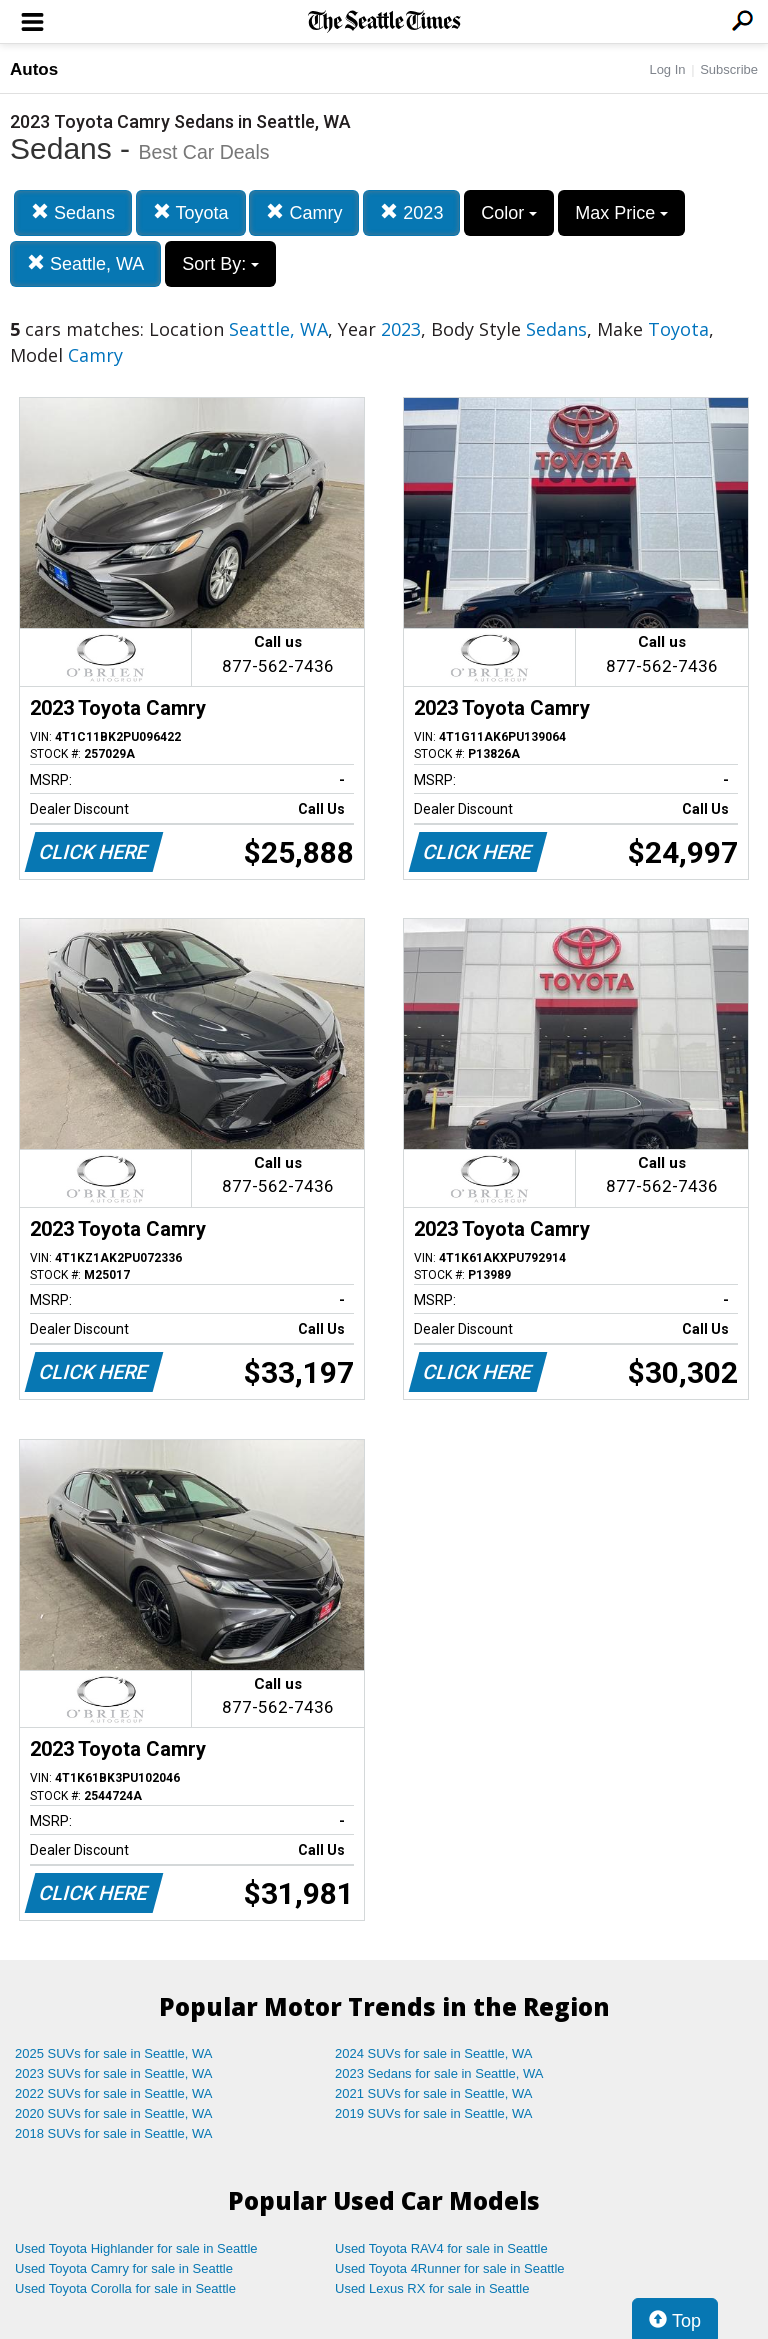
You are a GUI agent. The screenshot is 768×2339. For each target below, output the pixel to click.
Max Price (621, 213)
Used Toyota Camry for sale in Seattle (124, 2268)
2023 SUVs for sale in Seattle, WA (114, 2073)
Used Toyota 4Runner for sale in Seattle (450, 2268)
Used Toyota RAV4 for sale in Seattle (441, 2248)
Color (509, 213)
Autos (34, 69)
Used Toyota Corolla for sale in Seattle (125, 2288)
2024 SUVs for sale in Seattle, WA (434, 2053)
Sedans (73, 212)
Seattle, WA (85, 263)
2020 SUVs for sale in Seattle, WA (114, 2113)
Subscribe (729, 69)
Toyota (191, 212)
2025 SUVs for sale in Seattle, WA (114, 2053)
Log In (667, 69)
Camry (304, 212)
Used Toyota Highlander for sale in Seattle (136, 2248)
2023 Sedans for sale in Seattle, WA (439, 2073)
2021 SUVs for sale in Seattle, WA (434, 2093)
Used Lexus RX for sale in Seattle (432, 2288)
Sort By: (220, 264)
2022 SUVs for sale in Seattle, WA (114, 2093)
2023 (411, 212)
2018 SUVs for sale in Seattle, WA (114, 2133)
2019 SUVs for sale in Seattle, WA (434, 2113)
